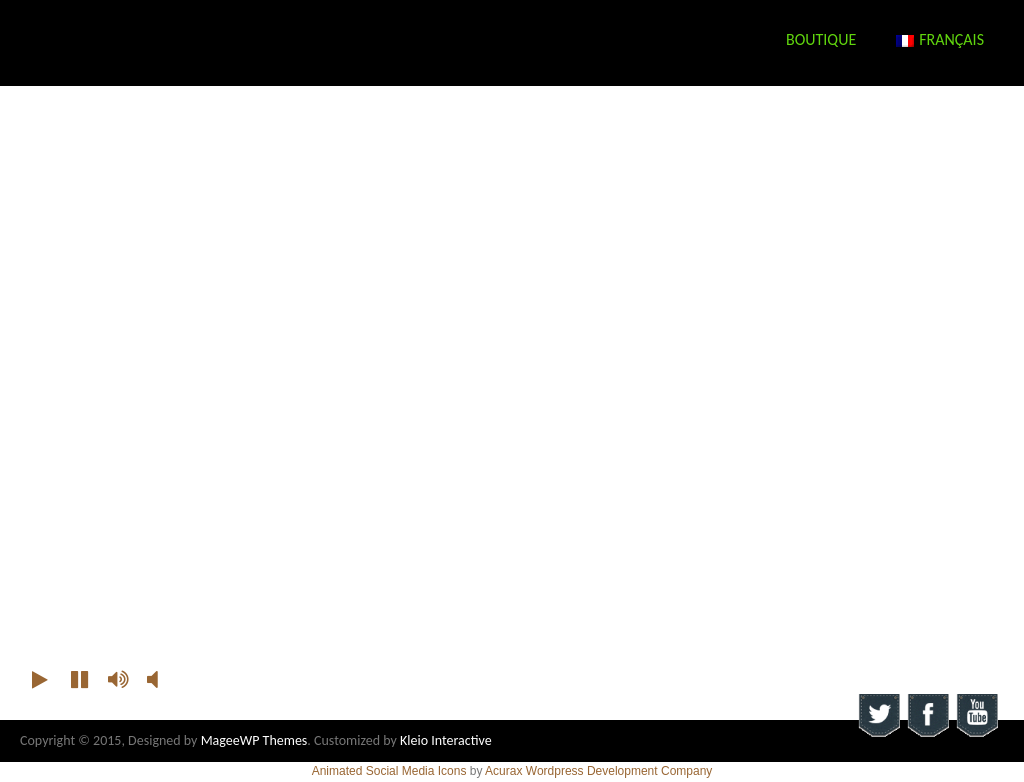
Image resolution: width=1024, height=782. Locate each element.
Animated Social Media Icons (389, 771)
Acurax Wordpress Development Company (598, 771)
